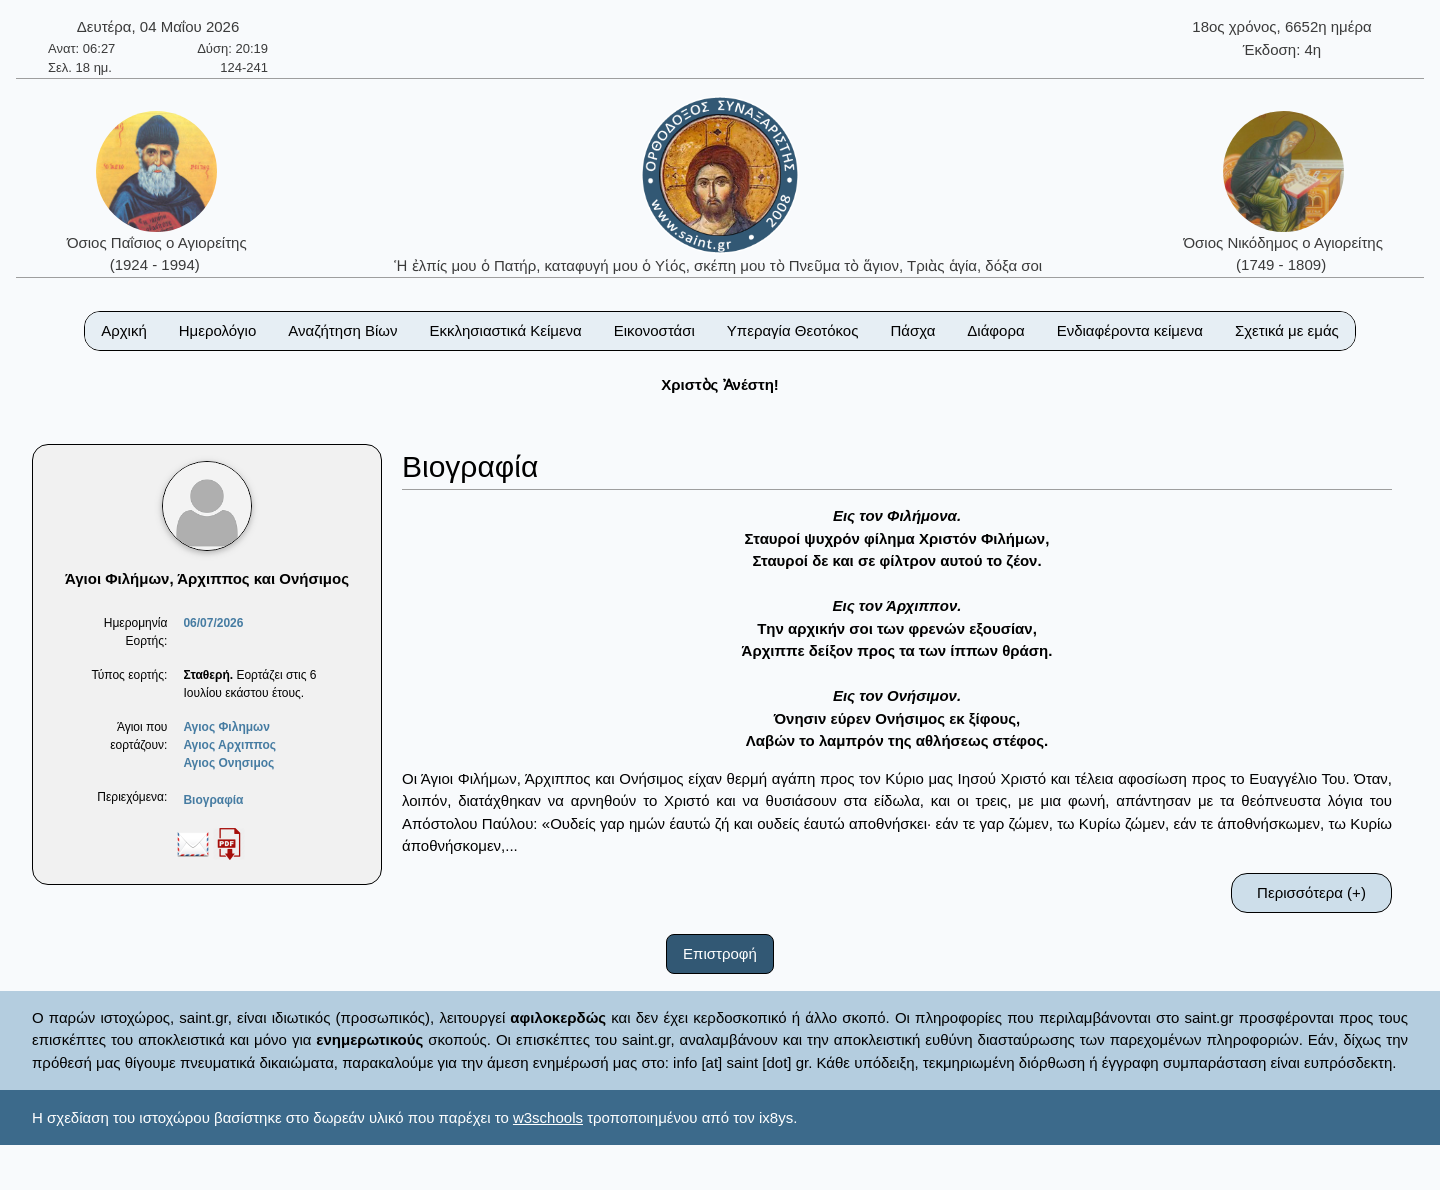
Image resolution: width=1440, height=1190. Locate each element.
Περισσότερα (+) (1311, 892)
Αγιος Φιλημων (226, 727)
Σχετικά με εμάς (1287, 330)
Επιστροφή (720, 953)
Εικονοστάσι (654, 330)
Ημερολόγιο (218, 330)
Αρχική (124, 330)
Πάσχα (912, 330)
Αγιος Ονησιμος (228, 763)
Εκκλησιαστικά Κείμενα (505, 330)
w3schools (548, 1117)
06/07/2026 (213, 623)
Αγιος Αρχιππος (229, 745)
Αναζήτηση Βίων (342, 330)
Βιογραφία (213, 800)
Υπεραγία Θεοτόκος (793, 330)
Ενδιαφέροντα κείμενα (1130, 330)
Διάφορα (995, 330)
